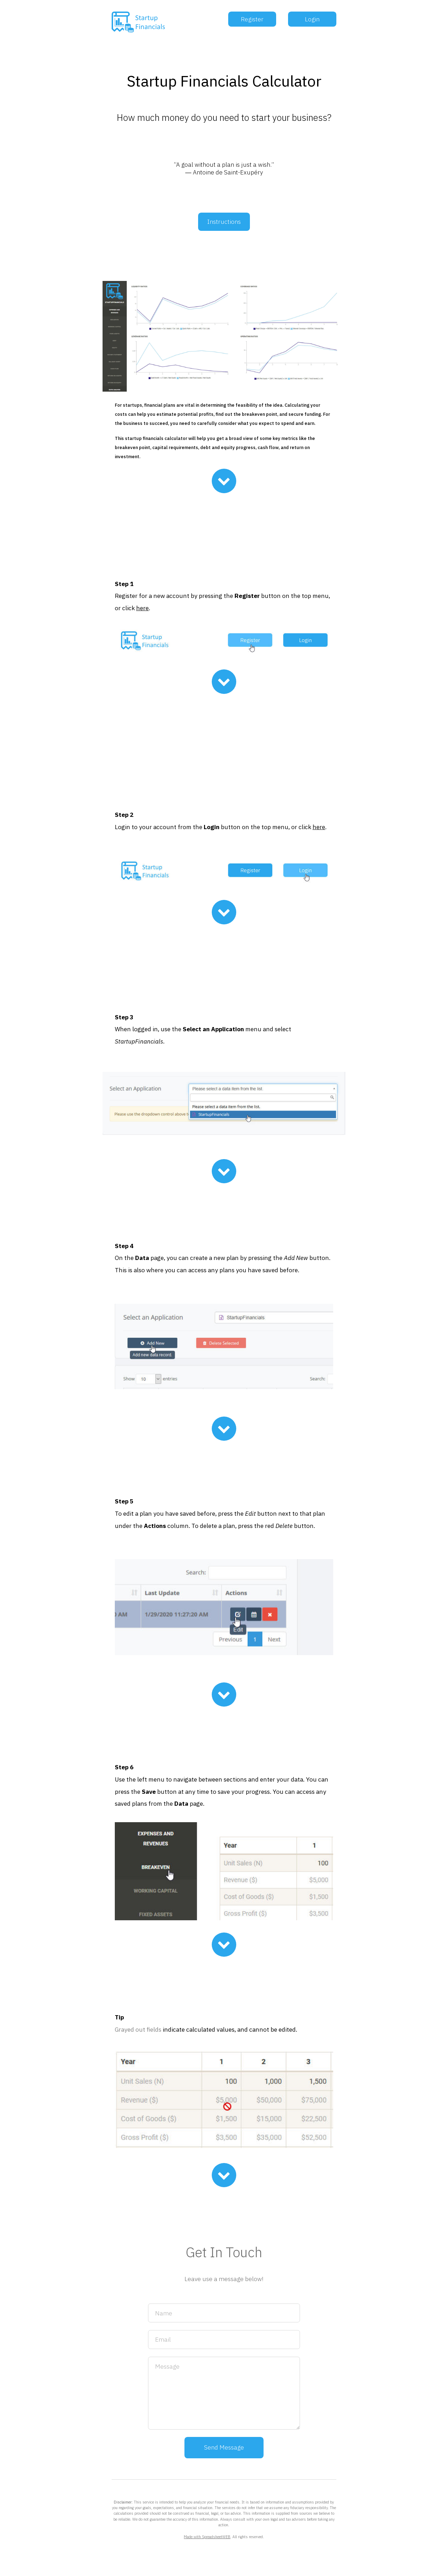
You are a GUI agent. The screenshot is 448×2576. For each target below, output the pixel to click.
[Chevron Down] (224, 481)
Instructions (224, 222)
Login (312, 19)
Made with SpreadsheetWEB (207, 2536)
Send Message (224, 2447)
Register (252, 19)
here (142, 608)
